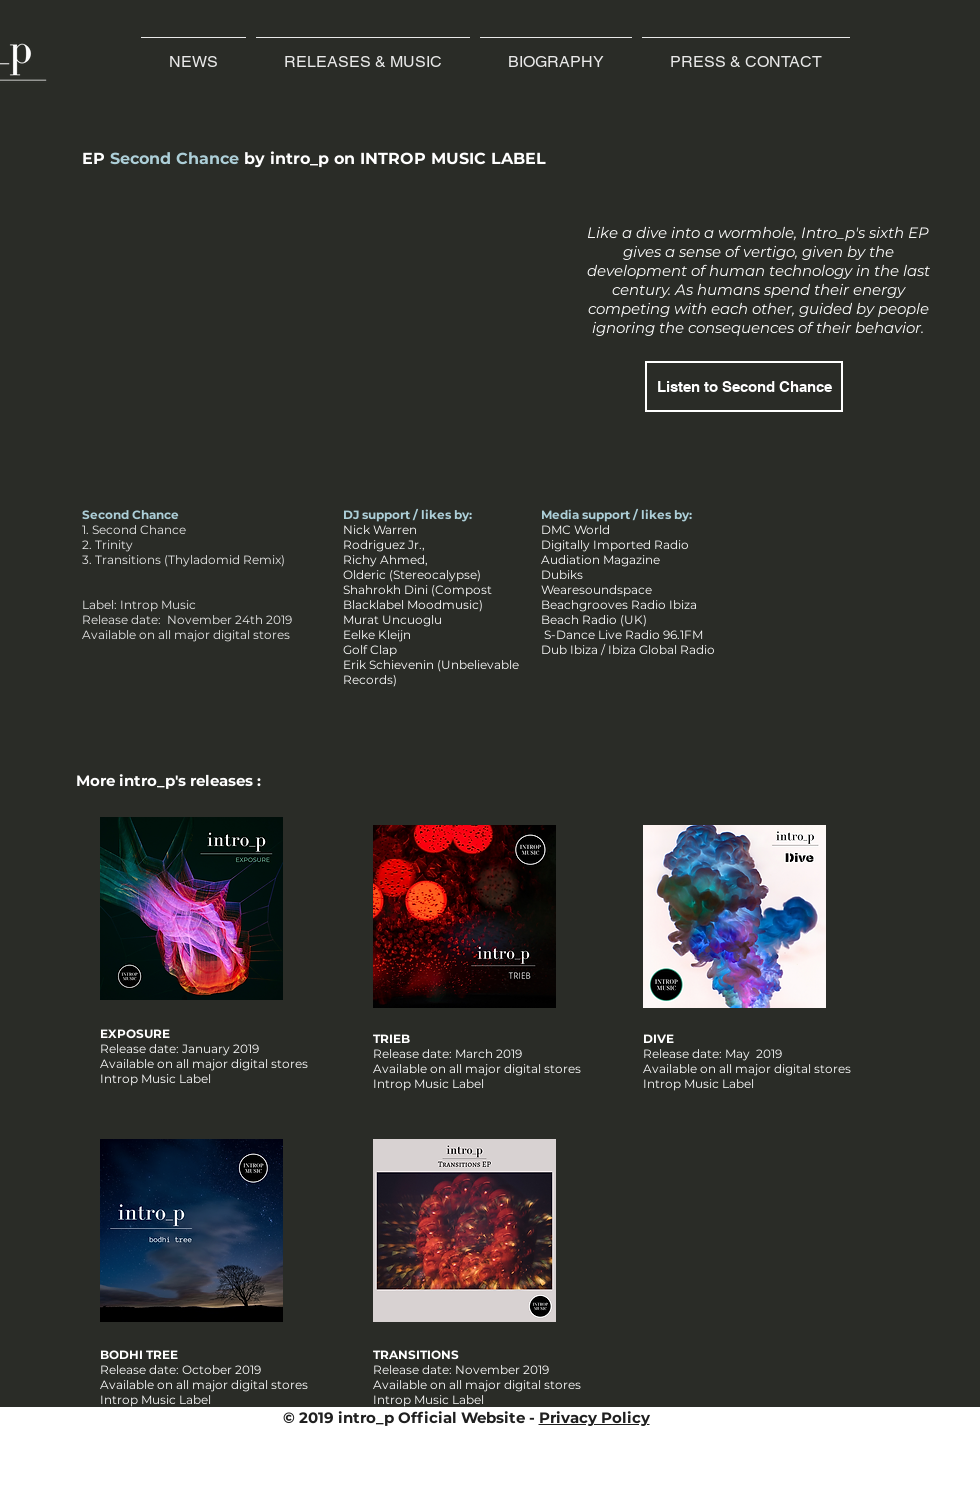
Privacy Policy (594, 1417)
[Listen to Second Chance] (744, 386)
